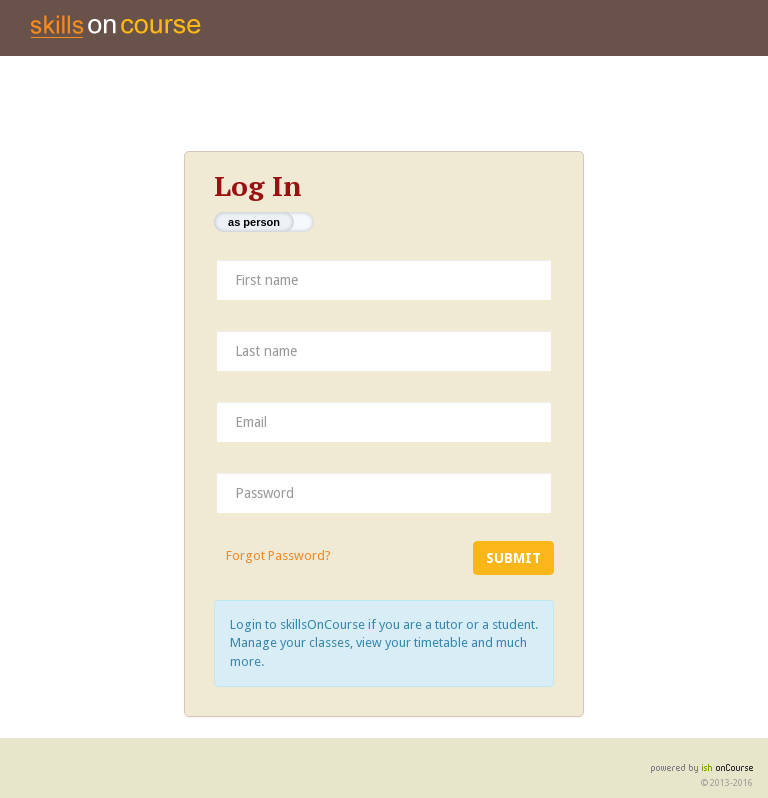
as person (254, 222)
